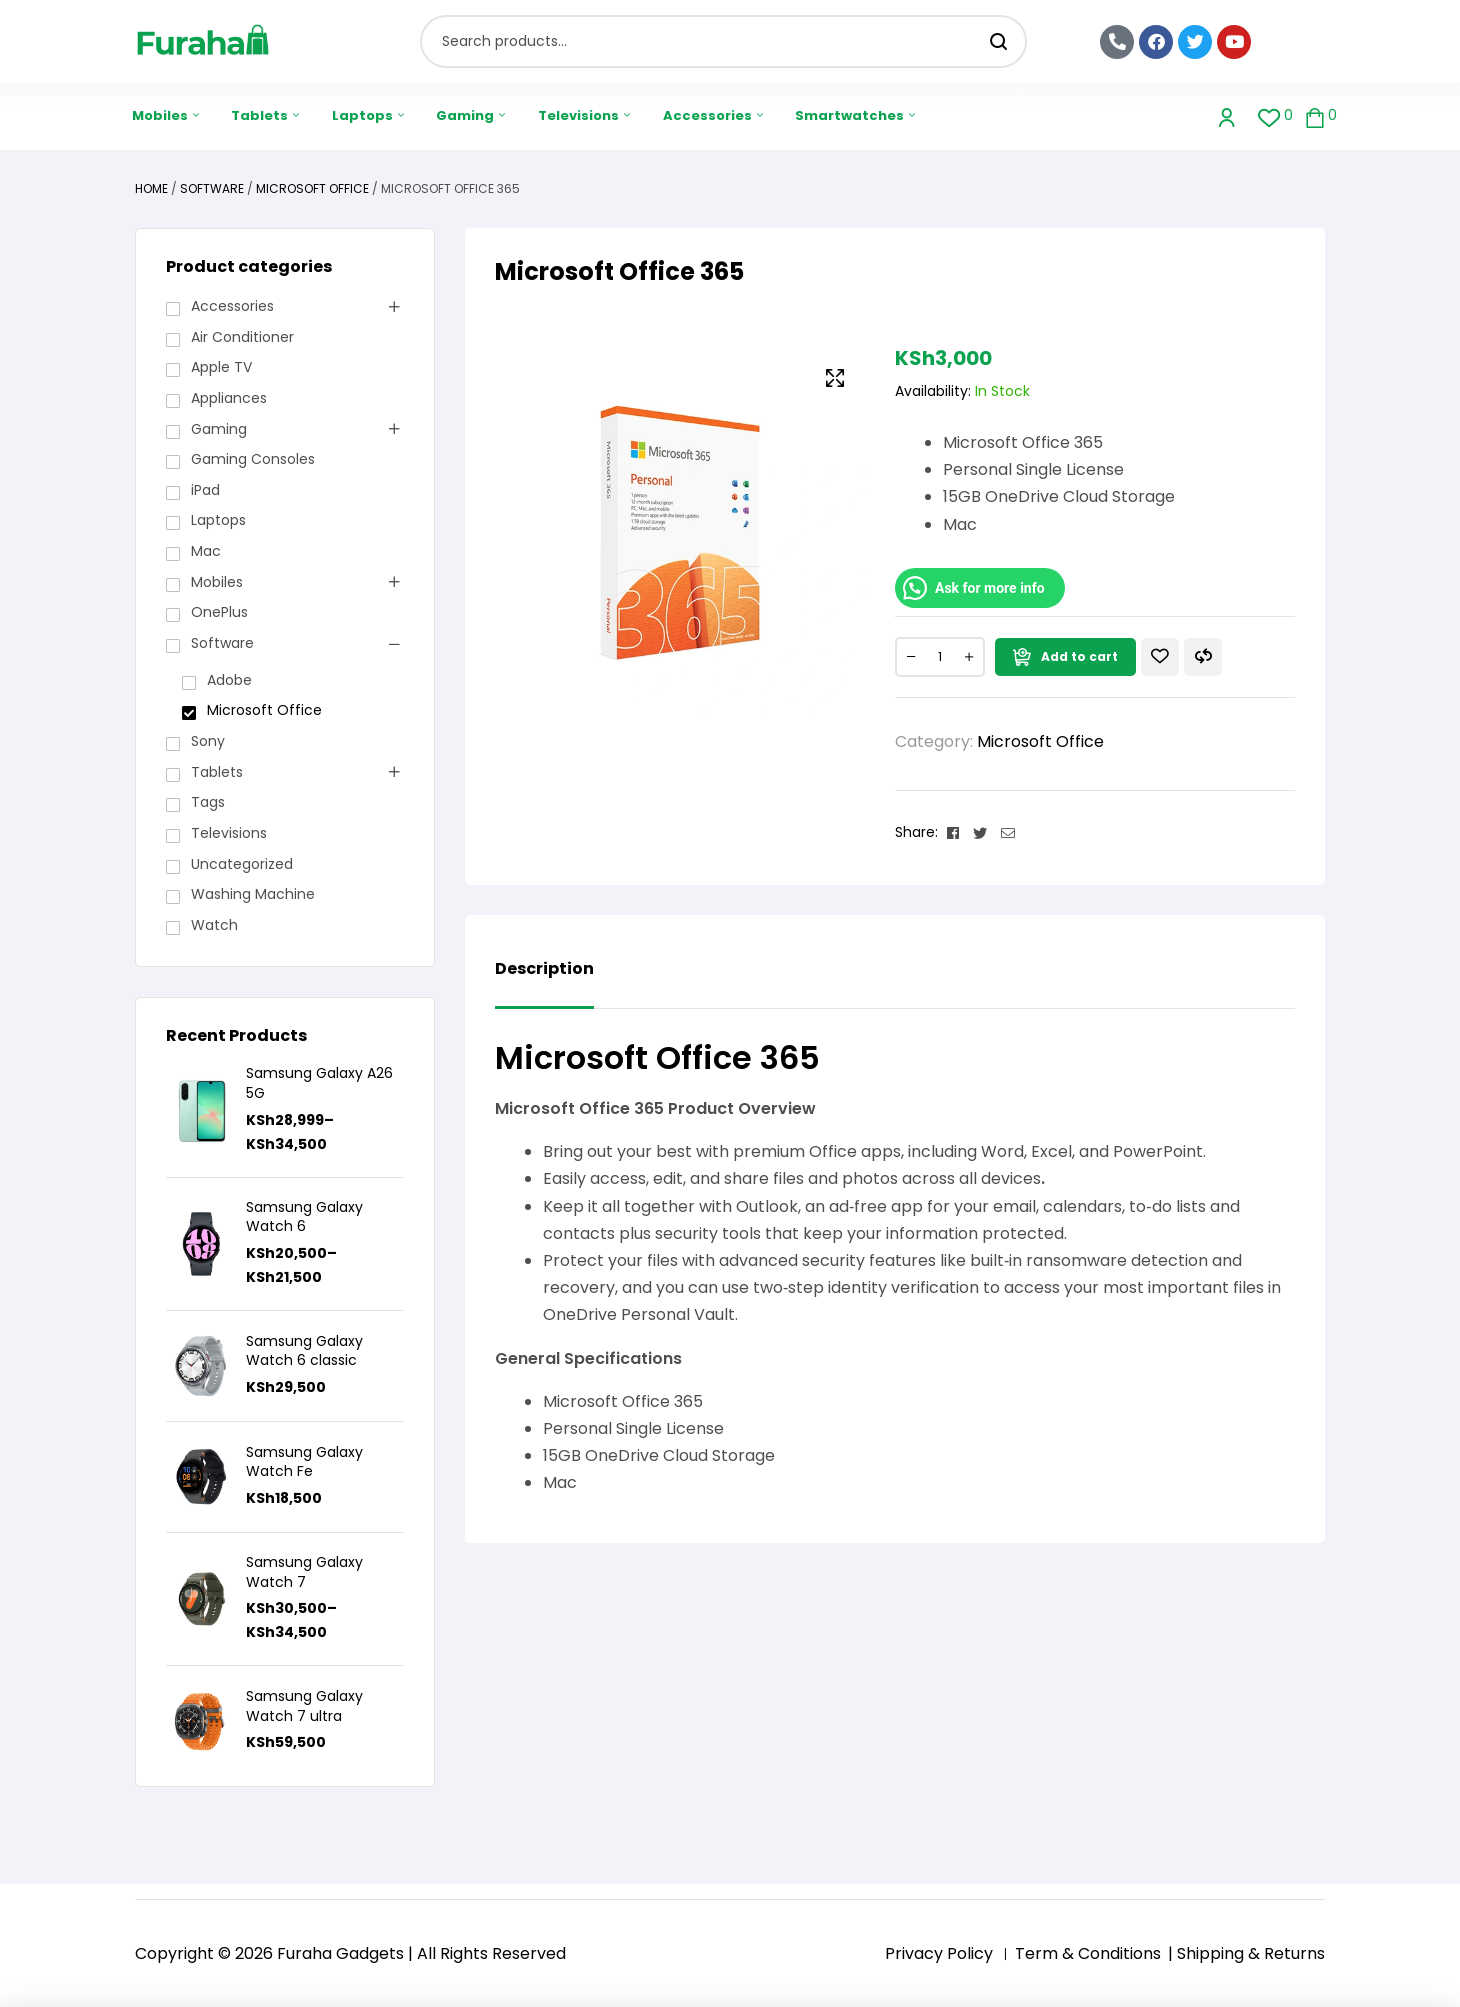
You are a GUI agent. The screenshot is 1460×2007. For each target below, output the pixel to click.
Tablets (217, 772)
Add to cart (1079, 656)
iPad (205, 490)
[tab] (544, 984)
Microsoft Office (312, 188)
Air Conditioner (242, 337)
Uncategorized (242, 864)
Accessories (232, 306)
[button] (835, 378)
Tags (208, 802)
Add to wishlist (1160, 657)
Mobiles (217, 582)
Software (212, 188)
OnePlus (219, 612)
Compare (1203, 657)
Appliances (229, 398)
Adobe (229, 680)
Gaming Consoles (253, 459)
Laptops (218, 520)
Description (544, 970)
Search (999, 41)
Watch (214, 925)
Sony (208, 741)
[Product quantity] (940, 657)
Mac (206, 551)
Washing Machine (253, 894)
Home (151, 188)
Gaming (219, 429)
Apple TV (221, 367)
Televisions (229, 833)
